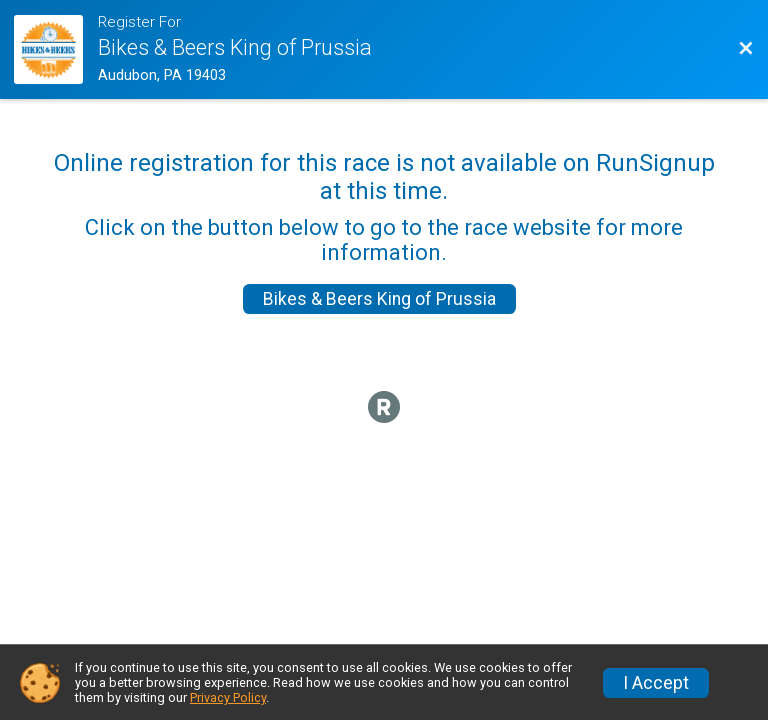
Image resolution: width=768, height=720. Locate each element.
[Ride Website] (56, 49)
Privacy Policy (228, 697)
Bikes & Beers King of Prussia (379, 299)
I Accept (656, 683)
